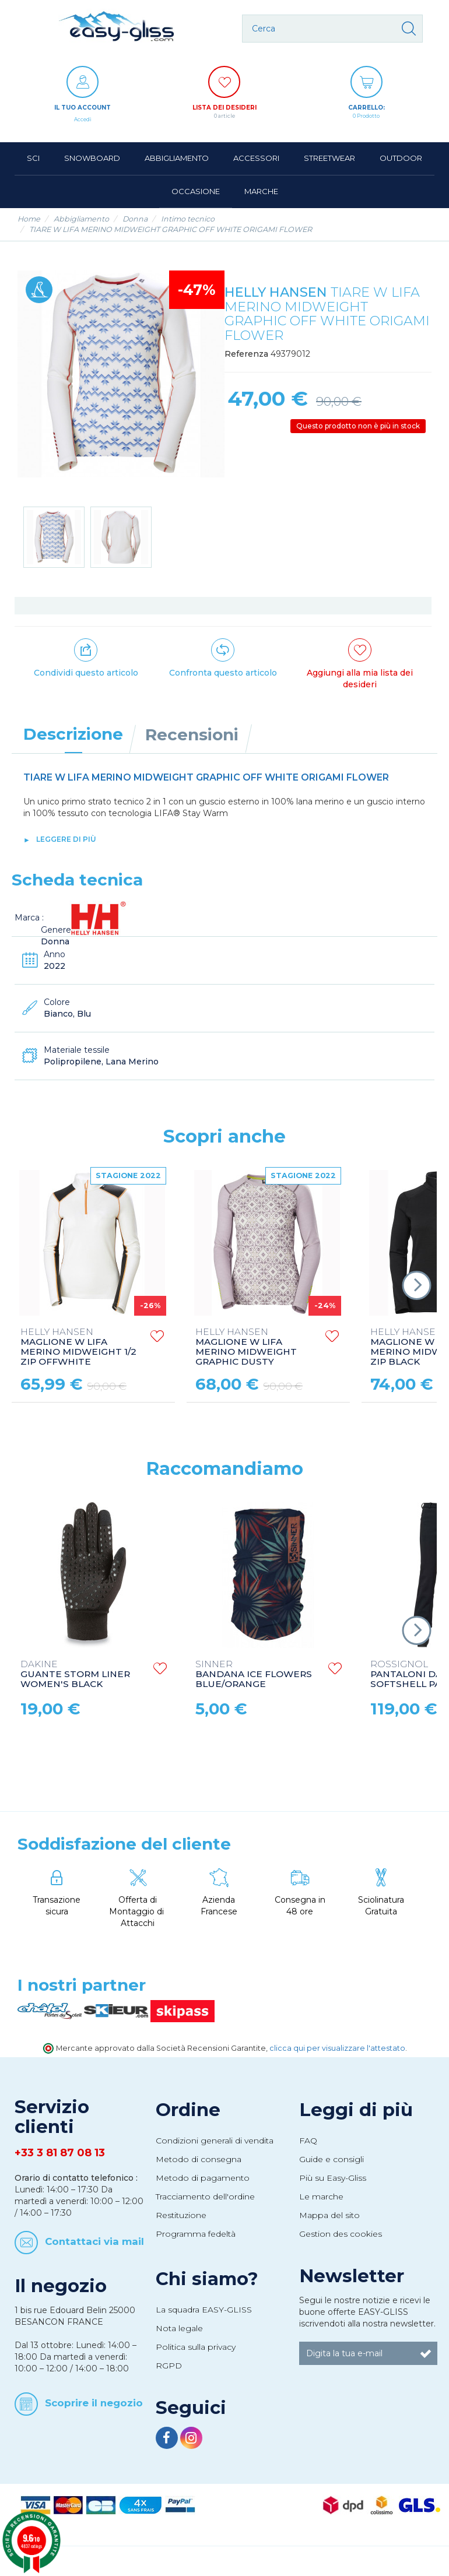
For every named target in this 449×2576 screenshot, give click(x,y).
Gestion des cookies (340, 2234)
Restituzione (181, 2215)
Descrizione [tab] (73, 734)
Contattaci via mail (94, 2241)
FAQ (308, 2140)
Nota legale (179, 2328)
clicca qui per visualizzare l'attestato (337, 2048)
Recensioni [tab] (191, 734)
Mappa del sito (329, 2215)
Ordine (188, 2110)
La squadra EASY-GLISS (204, 2309)
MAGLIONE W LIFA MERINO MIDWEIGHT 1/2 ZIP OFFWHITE (78, 1347)
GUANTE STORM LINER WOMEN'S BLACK (75, 1674)
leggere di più (66, 839)
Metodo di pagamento (203, 2178)
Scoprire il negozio (94, 2403)
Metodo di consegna (198, 2159)
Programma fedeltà (196, 2234)
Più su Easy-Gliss (332, 2178)
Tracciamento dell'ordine (205, 2196)
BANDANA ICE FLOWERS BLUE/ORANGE (253, 1674)
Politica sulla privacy (196, 2347)
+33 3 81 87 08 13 (60, 2152)
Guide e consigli (331, 2159)
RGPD (169, 2365)
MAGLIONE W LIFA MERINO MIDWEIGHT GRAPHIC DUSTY (246, 1347)
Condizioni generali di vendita (214, 2140)
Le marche (321, 2196)
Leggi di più (356, 2110)
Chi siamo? (207, 2279)
